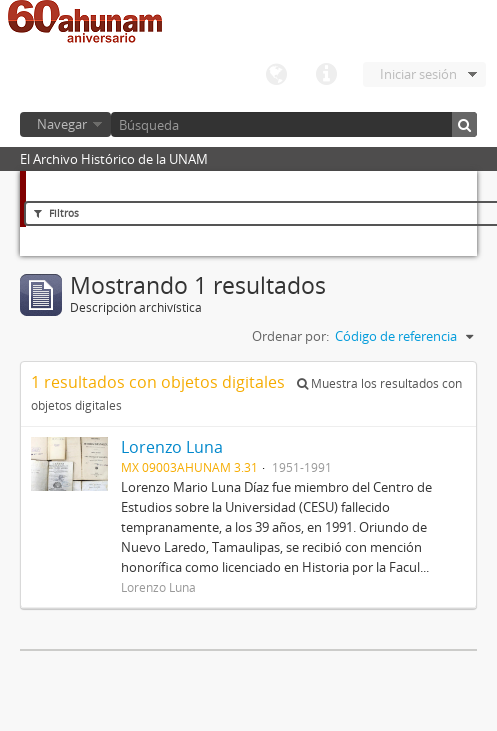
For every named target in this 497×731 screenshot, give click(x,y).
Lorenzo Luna (172, 447)
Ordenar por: (290, 336)
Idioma (276, 75)
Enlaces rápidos (326, 75)
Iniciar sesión (418, 74)
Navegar (62, 124)
